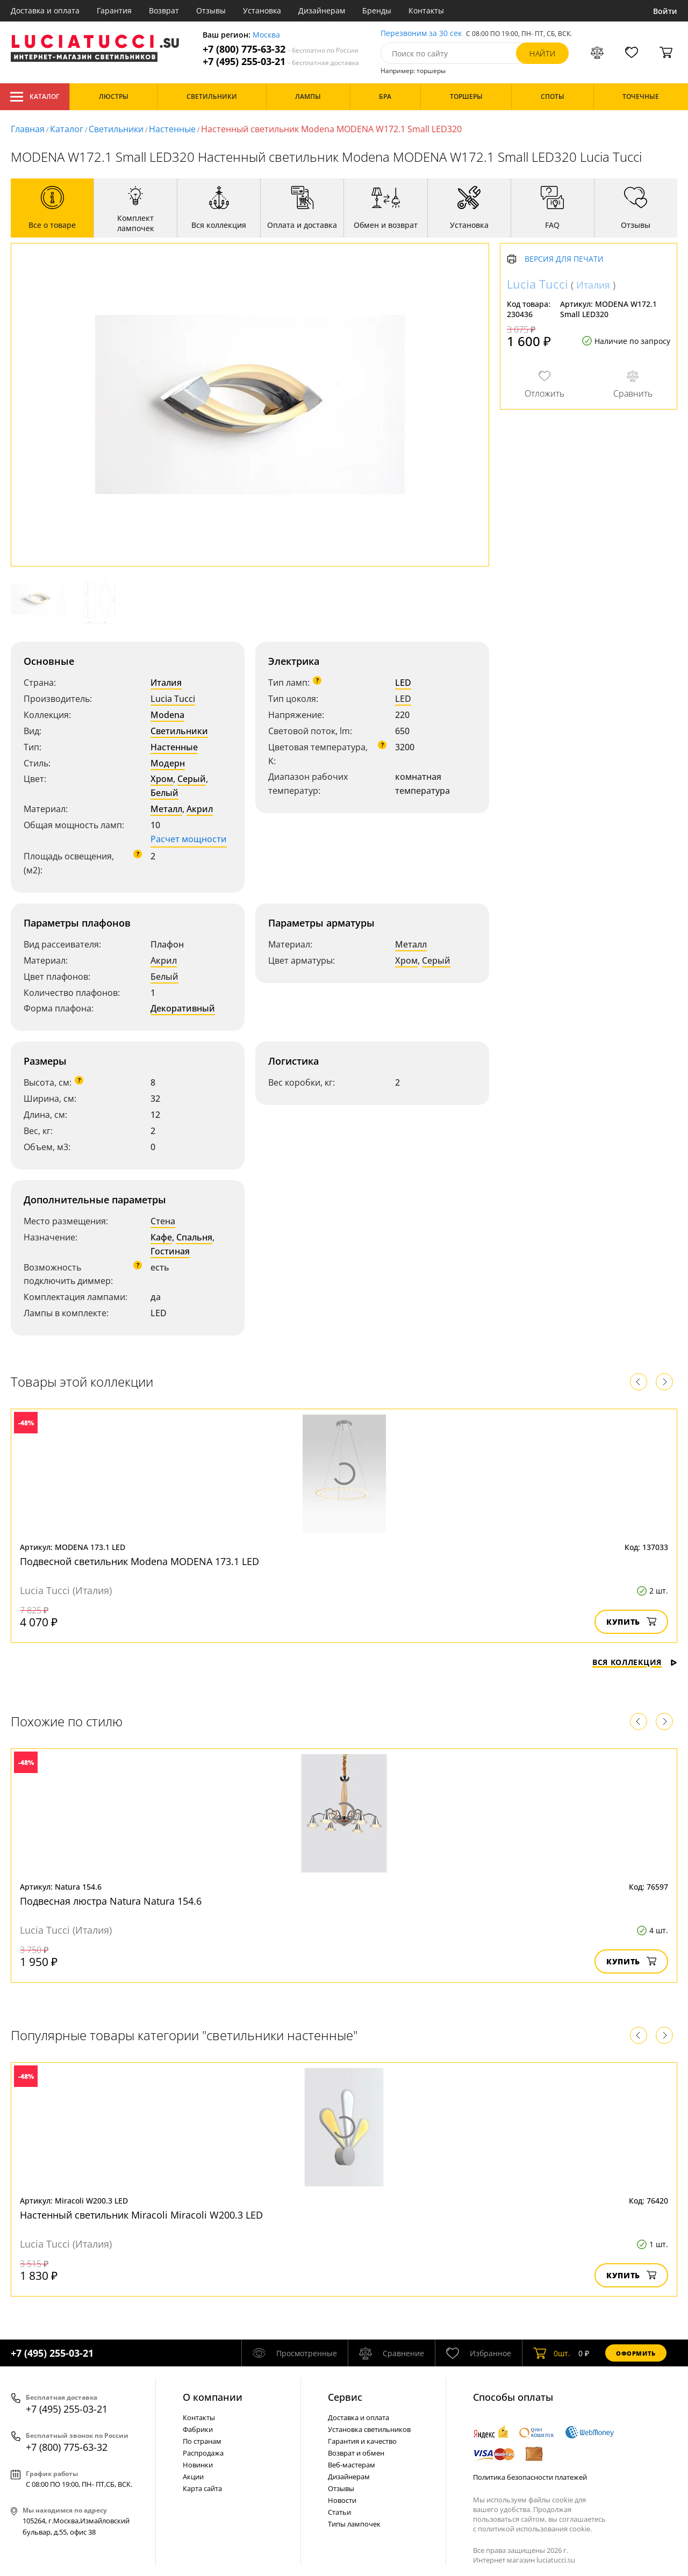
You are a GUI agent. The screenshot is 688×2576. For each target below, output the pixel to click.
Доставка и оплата (45, 10)
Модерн (167, 763)
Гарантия (114, 10)
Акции (193, 2476)
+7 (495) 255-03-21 (281, 61)
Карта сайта (202, 2488)
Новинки (198, 2465)
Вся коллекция (634, 1662)
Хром (161, 779)
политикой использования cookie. (535, 2529)
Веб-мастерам (351, 2465)
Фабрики (198, 2429)
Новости (342, 2500)
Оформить (636, 2353)
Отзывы (211, 10)
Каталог (34, 96)
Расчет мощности (188, 839)
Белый (164, 793)
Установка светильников (369, 2429)
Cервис (345, 2397)
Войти (665, 11)
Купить (631, 1622)
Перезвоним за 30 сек (421, 33)
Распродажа (203, 2453)
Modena (167, 715)
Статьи (339, 2512)
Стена (162, 1221)
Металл (166, 809)
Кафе (161, 1237)
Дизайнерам (321, 10)
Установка (262, 10)
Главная (28, 129)
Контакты (426, 10)
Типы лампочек (354, 2524)
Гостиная (170, 1251)
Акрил (200, 809)
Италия (166, 682)
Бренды (376, 10)
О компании (212, 2397)
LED (403, 682)
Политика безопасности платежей (530, 2477)
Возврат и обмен (356, 2453)
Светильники (116, 129)
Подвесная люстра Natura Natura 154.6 (111, 1901)
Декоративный (182, 1008)
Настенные (172, 129)
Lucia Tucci (172, 699)
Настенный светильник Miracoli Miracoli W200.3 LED (141, 2214)
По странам (202, 2441)
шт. (551, 2353)
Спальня (194, 1237)
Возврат (164, 10)
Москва (266, 35)
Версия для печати (564, 259)
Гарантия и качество (362, 2441)
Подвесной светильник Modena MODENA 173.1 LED (139, 1561)
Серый (191, 779)
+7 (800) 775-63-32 (281, 49)
